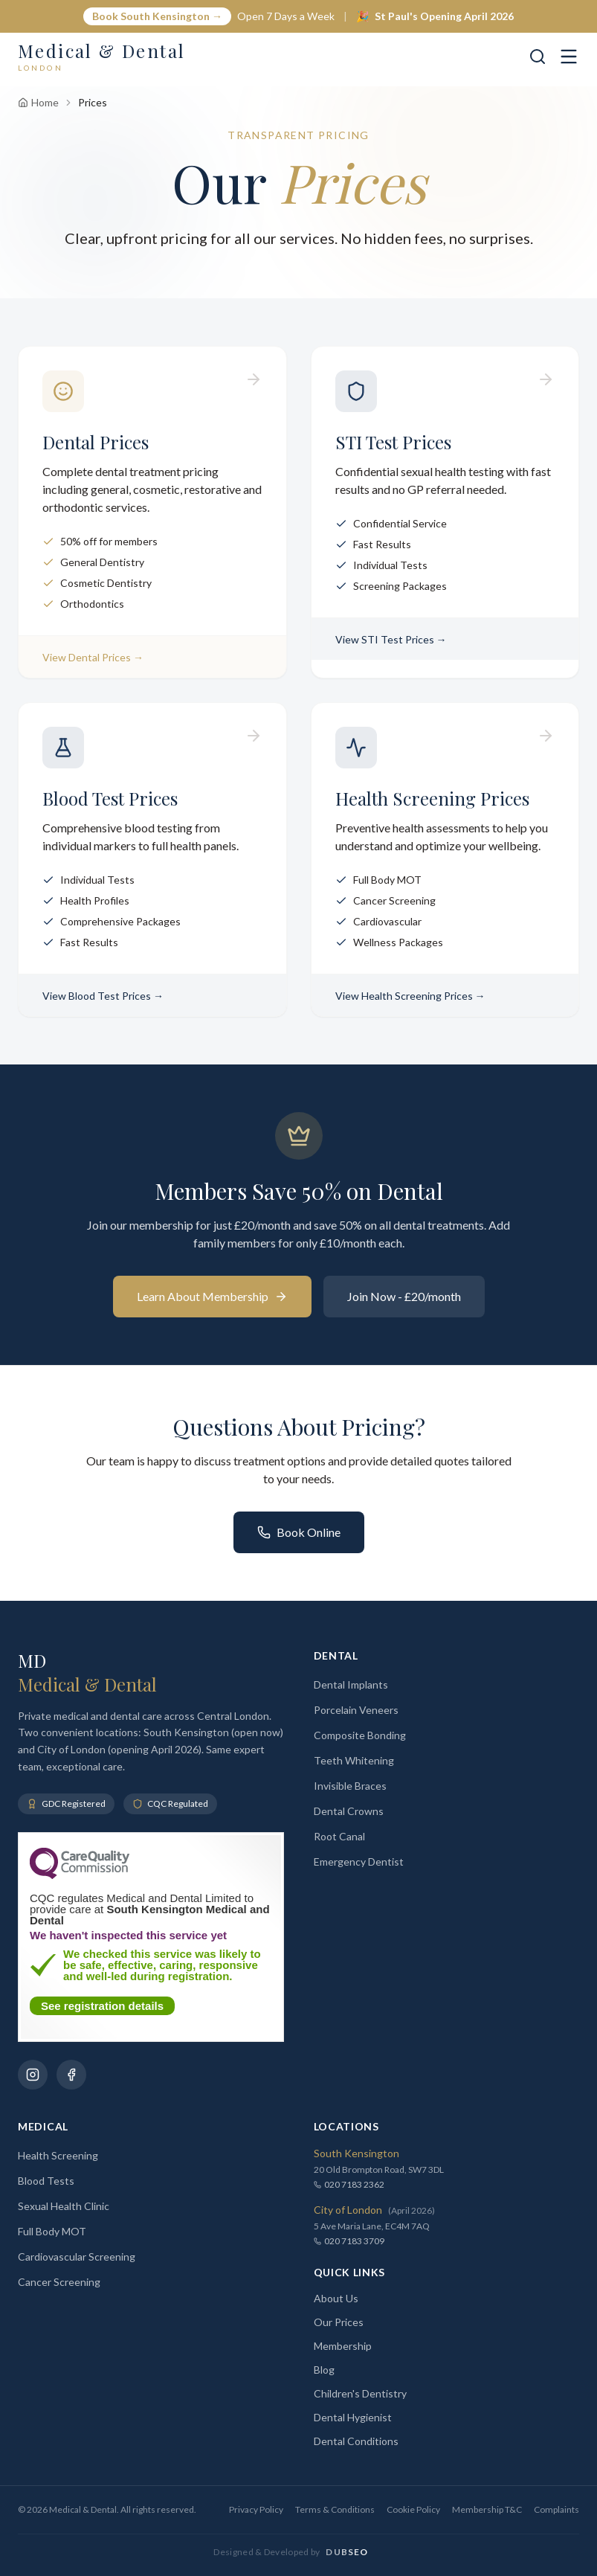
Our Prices (339, 2322)
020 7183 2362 (349, 2184)
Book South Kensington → (157, 16)
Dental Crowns (349, 1811)
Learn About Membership (212, 1296)
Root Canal (339, 1836)
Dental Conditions (356, 2441)
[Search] (537, 56)
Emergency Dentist (359, 1861)
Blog (324, 2369)
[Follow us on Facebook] (71, 2075)
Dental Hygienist (353, 2417)
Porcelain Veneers (356, 1709)
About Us (336, 2298)
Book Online (299, 1532)
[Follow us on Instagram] (33, 2075)
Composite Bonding (360, 1735)
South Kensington (356, 2153)
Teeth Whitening (354, 1760)
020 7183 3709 (349, 2240)
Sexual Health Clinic (63, 2206)
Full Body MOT (52, 2231)
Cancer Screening (59, 2281)
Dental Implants (351, 1684)
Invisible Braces (350, 1785)
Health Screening (58, 2155)
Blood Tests (46, 2180)
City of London (348, 2209)
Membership (343, 2345)
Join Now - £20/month (404, 1296)
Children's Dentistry (360, 2393)
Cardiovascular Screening (76, 2256)
